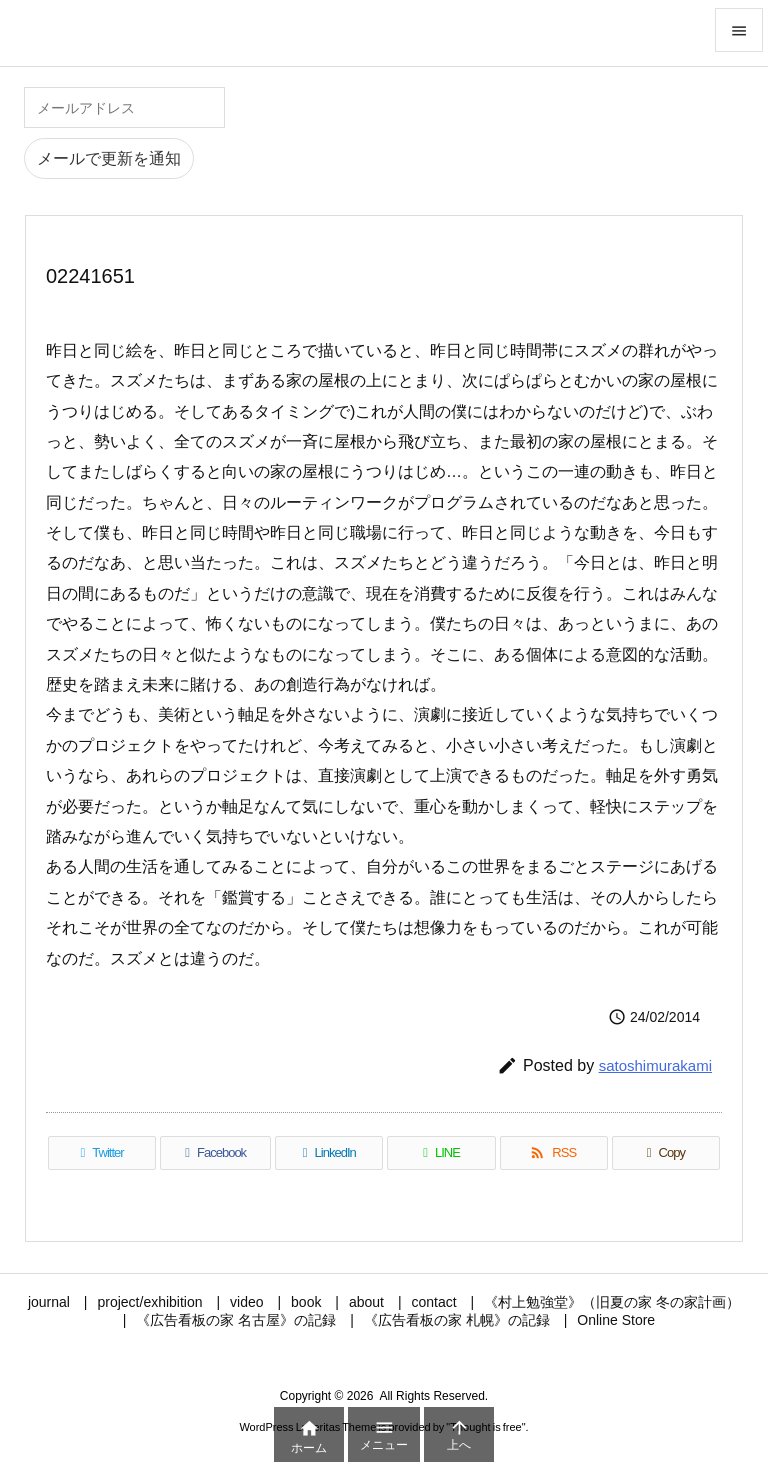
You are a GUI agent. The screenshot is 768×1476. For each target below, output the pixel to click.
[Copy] (666, 1153)
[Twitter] (102, 1153)
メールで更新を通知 (109, 158)
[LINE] (441, 1153)
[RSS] (554, 1153)
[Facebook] (215, 1153)
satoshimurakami (655, 1065)
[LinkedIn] (329, 1153)
